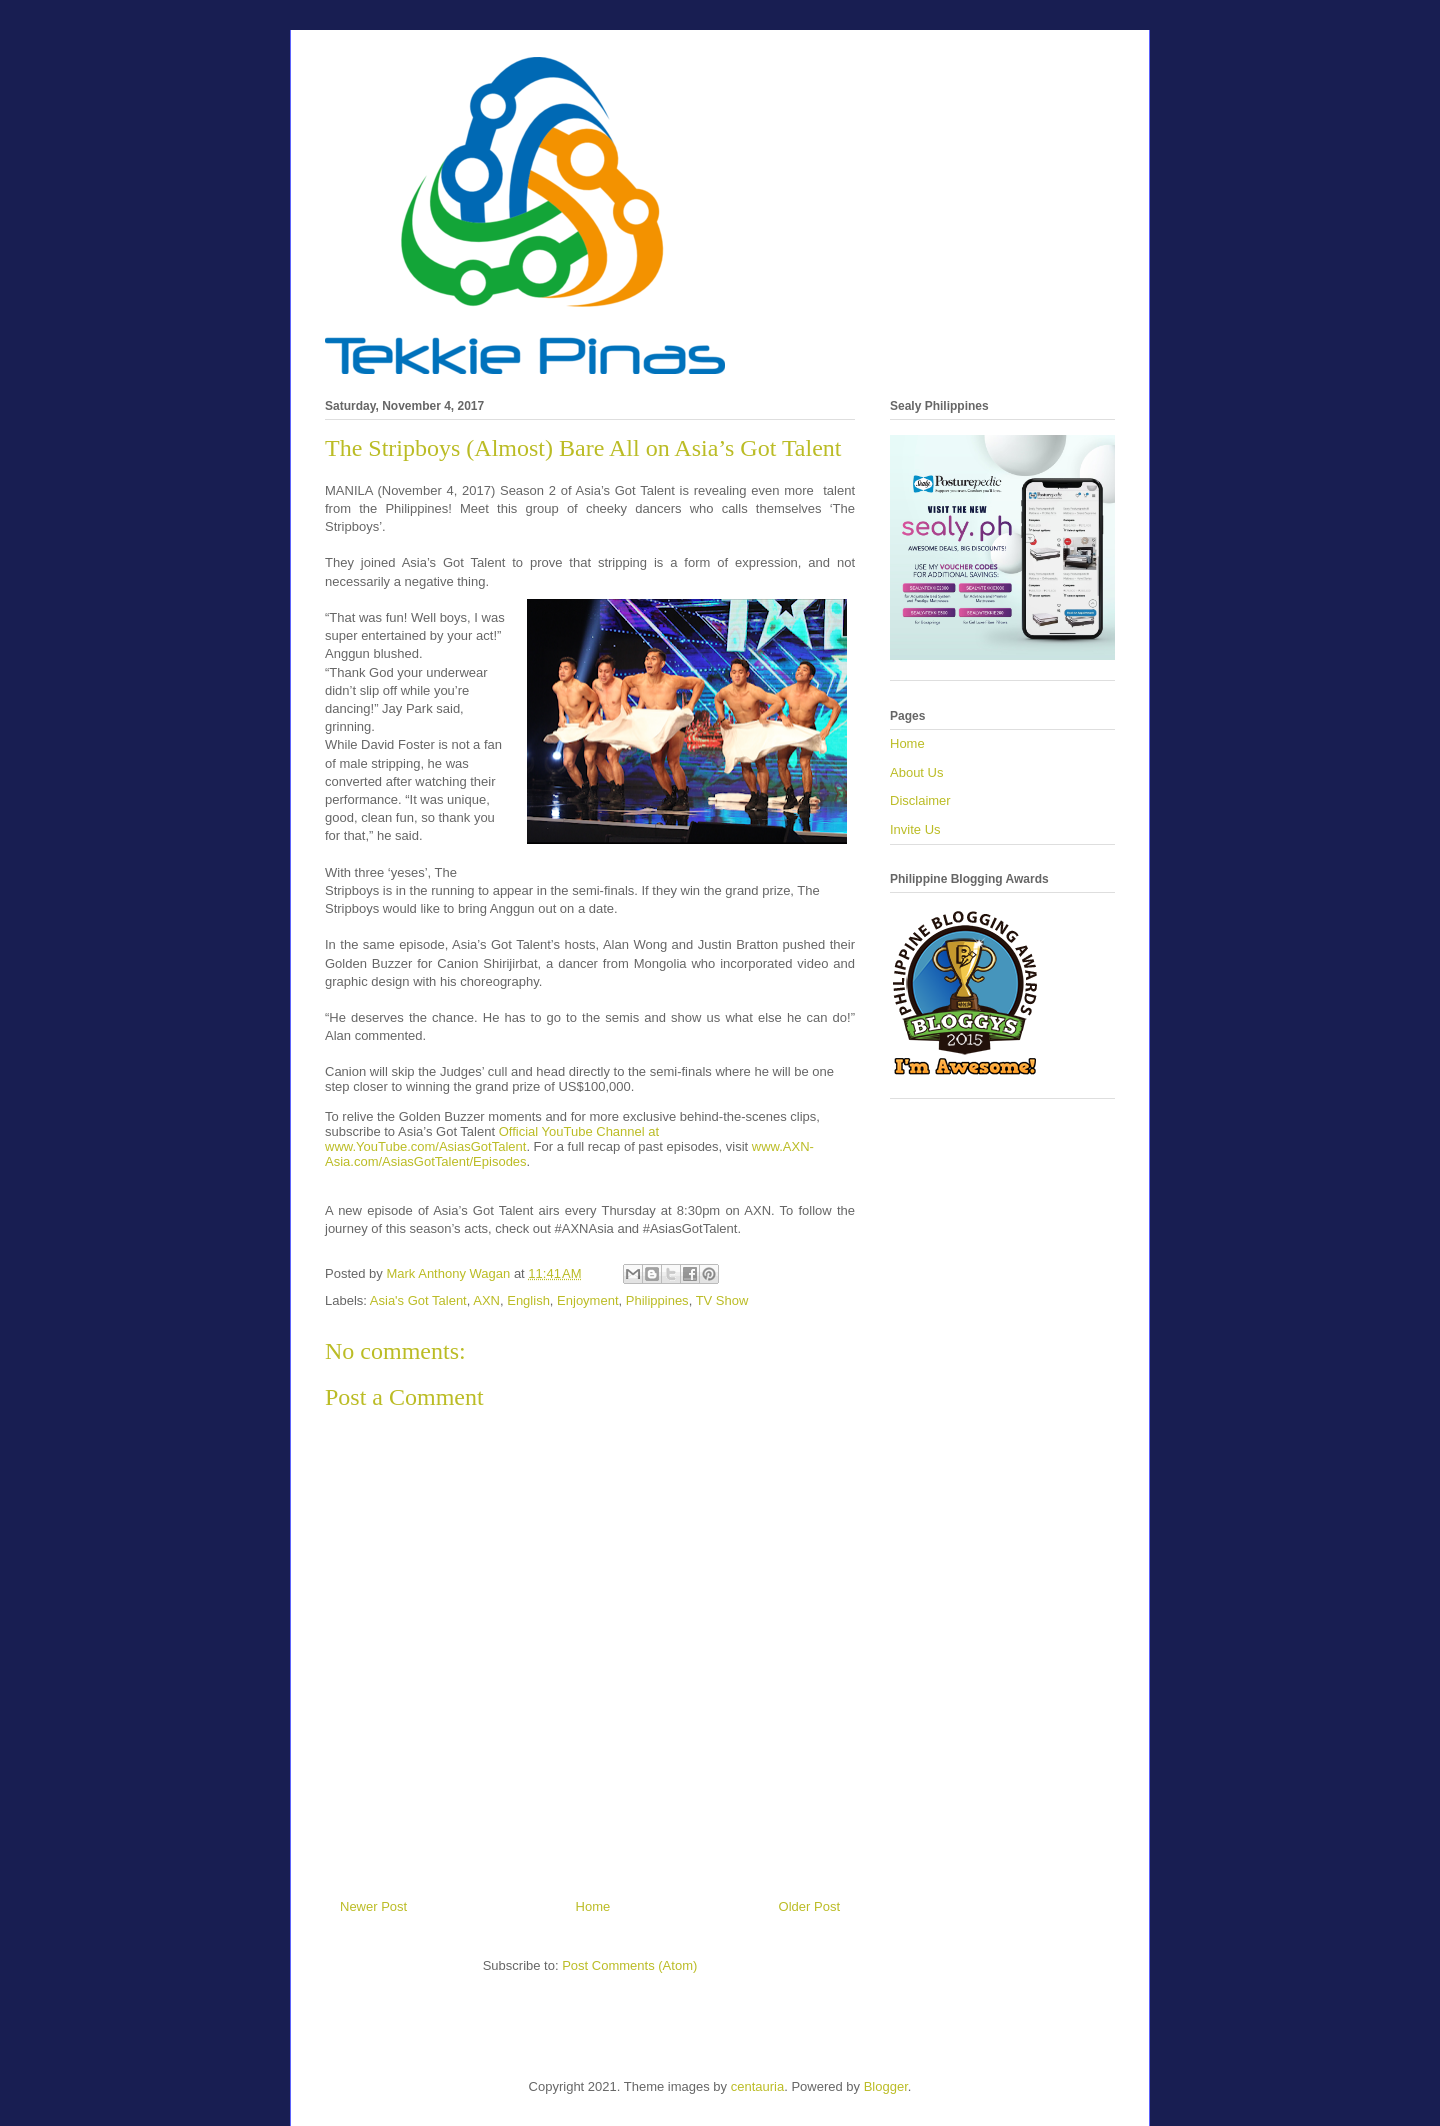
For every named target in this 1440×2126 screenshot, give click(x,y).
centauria (757, 2086)
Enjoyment (587, 1300)
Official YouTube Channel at (577, 1131)
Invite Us (915, 829)
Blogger (886, 2086)
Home (593, 1906)
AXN (486, 1300)
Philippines (657, 1300)
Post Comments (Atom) (629, 1965)
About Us (916, 772)
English (528, 1300)
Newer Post (373, 1906)
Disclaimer (920, 800)
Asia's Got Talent (418, 1300)
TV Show (722, 1300)
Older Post (809, 1906)
